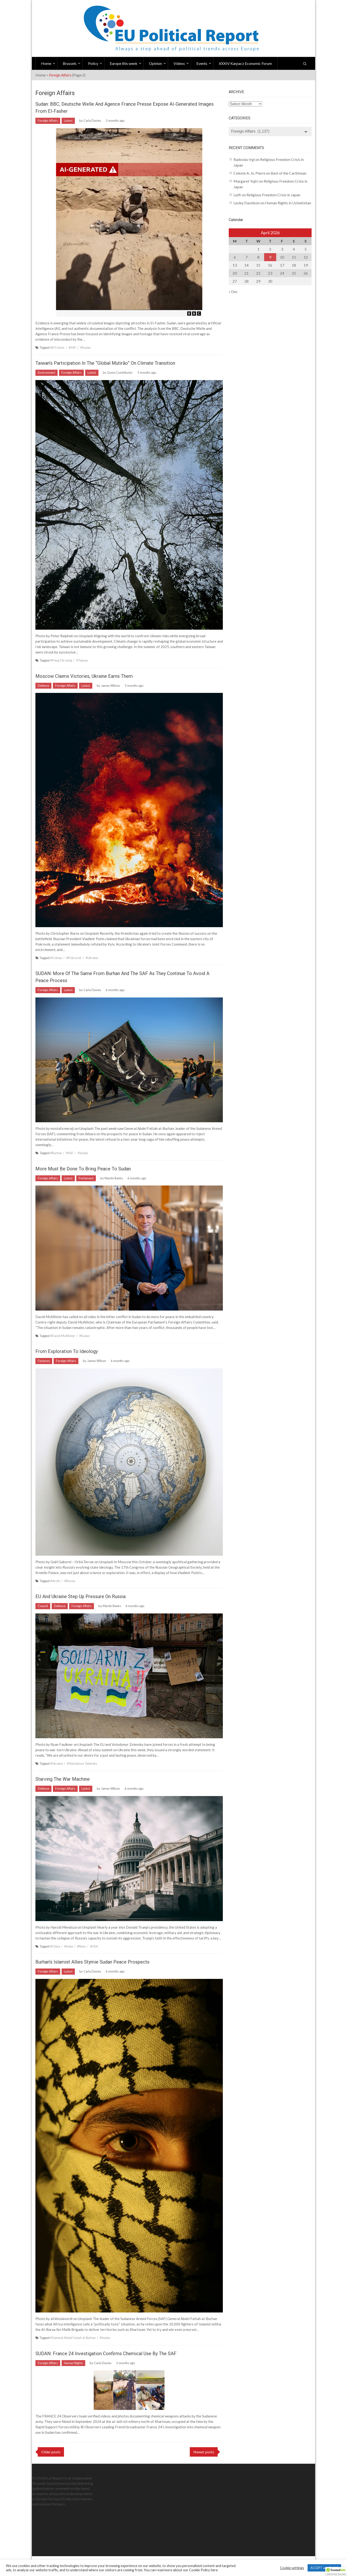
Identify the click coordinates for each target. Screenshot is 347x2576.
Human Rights (73, 2363)
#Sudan (85, 347)
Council (43, 1606)
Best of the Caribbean (288, 173)
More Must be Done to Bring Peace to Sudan (83, 1169)
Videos (179, 63)
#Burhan (56, 1153)
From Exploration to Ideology (66, 1351)
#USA (94, 1946)
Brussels (69, 63)
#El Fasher (57, 347)
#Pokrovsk (73, 958)
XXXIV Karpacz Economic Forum (245, 63)
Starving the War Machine (62, 1779)
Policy (93, 63)
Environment (46, 372)
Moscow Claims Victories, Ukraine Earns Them (84, 676)
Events (201, 63)
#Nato (81, 1946)
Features (44, 1361)
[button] (336, 2571)
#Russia (69, 1581)
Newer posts (203, 2452)
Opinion (155, 63)
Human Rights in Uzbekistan (288, 203)
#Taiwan (82, 660)
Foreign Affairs (48, 120)
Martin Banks (114, 1178)
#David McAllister (62, 1336)
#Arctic (55, 1581)
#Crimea (56, 958)
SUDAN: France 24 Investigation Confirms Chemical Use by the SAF (106, 2353)
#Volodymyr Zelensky (82, 1763)
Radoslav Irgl (244, 159)
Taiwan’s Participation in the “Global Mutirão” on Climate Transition (105, 363)
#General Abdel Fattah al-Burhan (73, 2338)
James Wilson (110, 685)
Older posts (50, 2452)
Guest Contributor (120, 372)
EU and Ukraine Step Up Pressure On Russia (80, 1596)
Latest (68, 120)
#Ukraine (92, 958)
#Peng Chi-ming (61, 660)
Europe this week (123, 63)
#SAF (72, 347)
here (214, 2570)
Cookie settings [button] (292, 2568)
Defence (43, 685)
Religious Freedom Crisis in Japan (273, 195)
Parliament (86, 1178)
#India (68, 1946)
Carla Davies (92, 120)
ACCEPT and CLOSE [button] (324, 2568)
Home (46, 63)
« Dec (233, 291)
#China (55, 1946)
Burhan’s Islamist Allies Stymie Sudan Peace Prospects (93, 1962)
